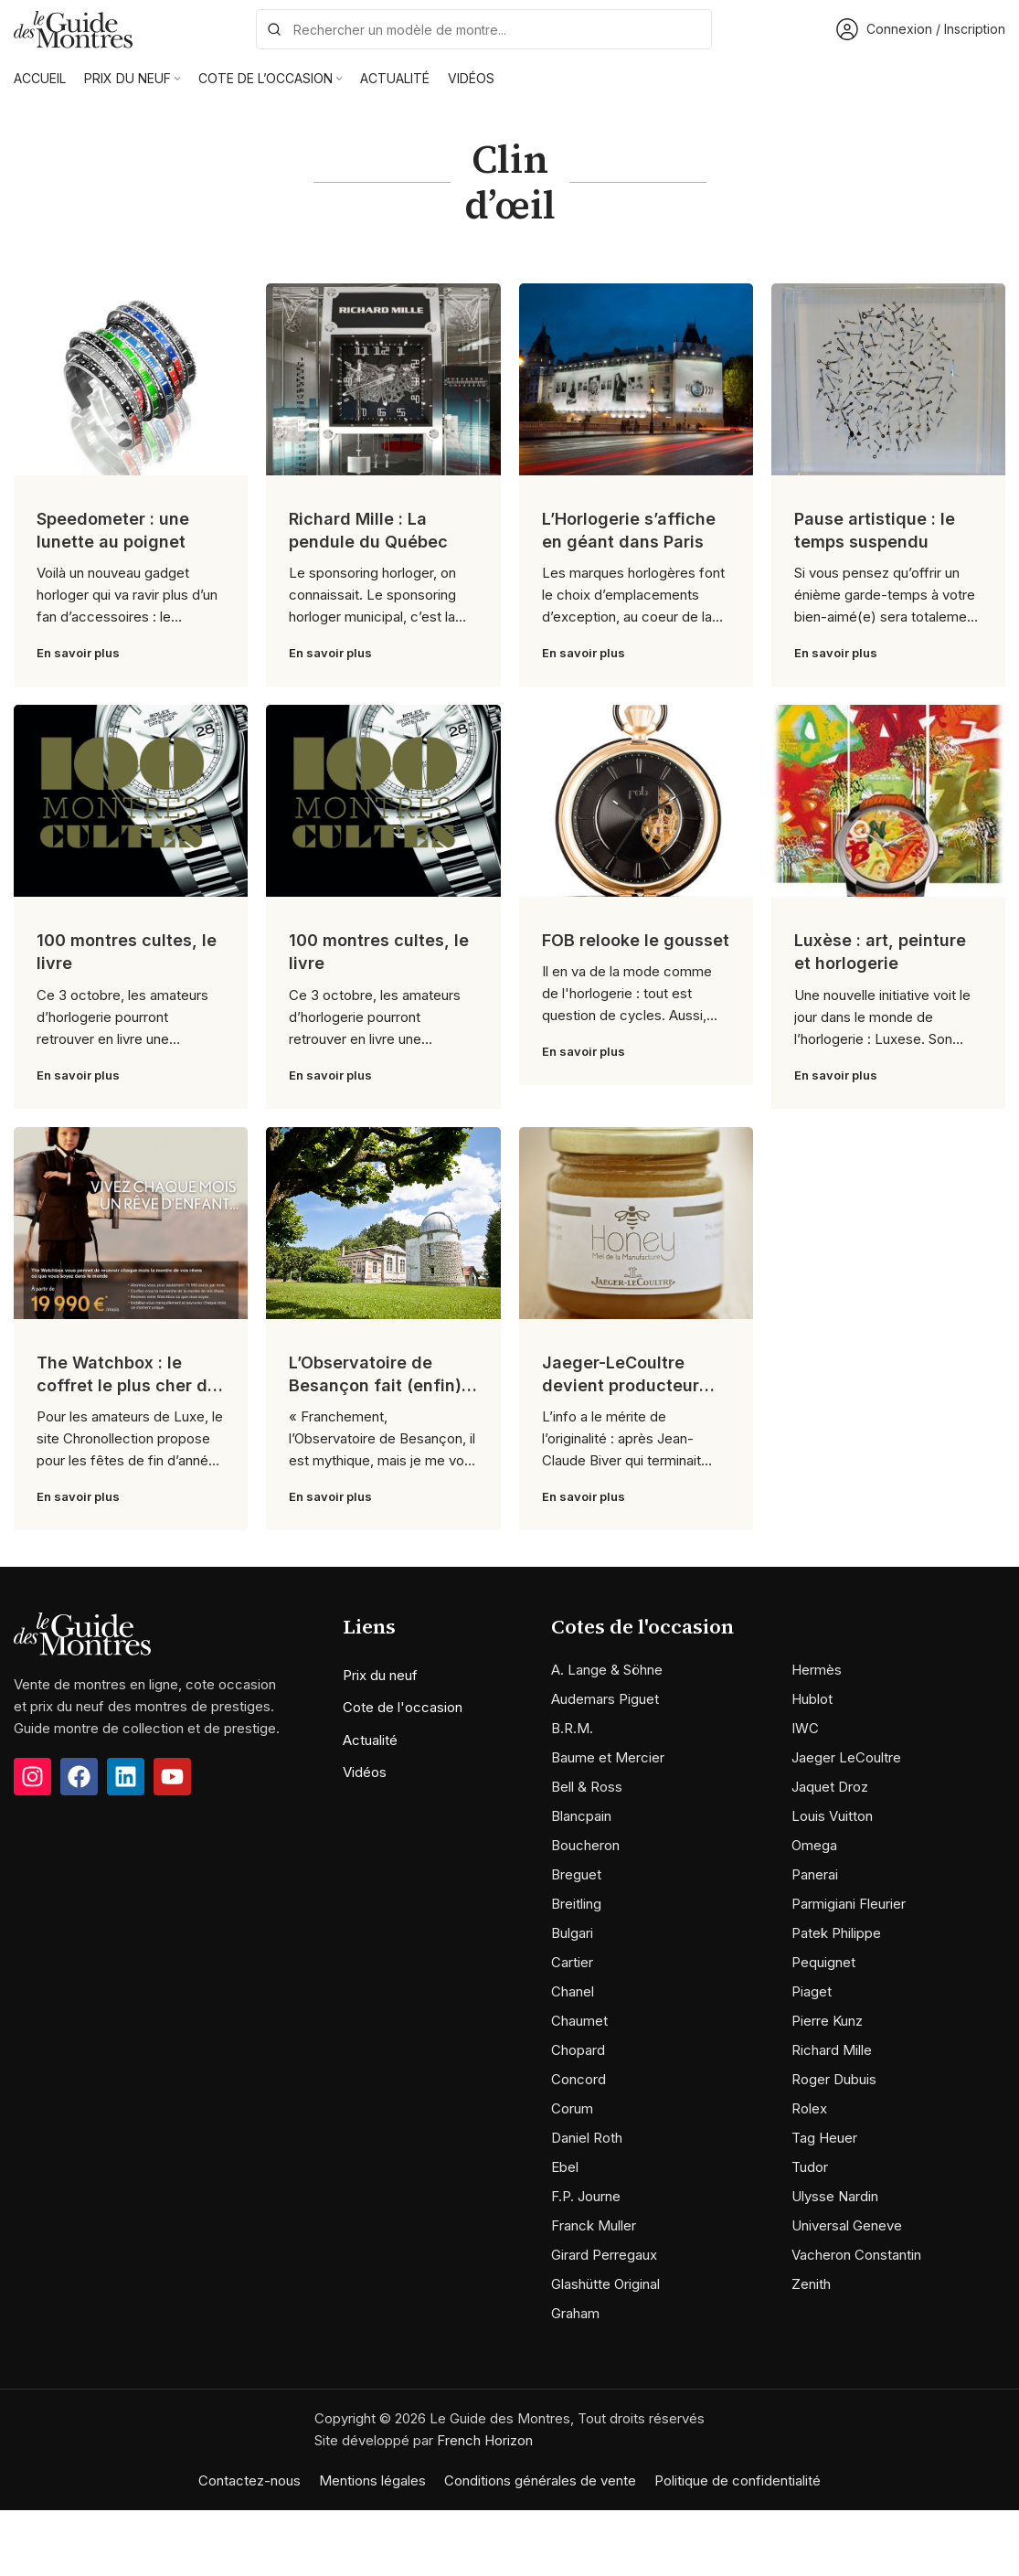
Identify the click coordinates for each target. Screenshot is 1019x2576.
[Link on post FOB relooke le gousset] (636, 801)
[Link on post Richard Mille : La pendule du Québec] (383, 379)
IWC (805, 1728)
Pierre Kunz (827, 2020)
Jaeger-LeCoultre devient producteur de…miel (620, 1385)
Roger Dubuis (833, 2079)
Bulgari (572, 1933)
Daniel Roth (586, 2137)
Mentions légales (372, 2480)
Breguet (576, 1874)
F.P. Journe (586, 2196)
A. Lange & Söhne (607, 1669)
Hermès (816, 1669)
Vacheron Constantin (856, 2254)
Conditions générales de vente (540, 2480)
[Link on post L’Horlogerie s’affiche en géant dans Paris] (636, 379)
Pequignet (823, 1962)
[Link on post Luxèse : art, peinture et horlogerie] (888, 801)
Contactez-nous (249, 2480)
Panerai (814, 1874)
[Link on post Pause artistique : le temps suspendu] (888, 379)
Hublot (812, 1699)
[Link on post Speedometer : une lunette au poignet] (131, 379)
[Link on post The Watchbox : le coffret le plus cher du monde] (131, 1223)
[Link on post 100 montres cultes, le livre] (131, 801)
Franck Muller (593, 2225)
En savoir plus (78, 652)
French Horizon (485, 2440)
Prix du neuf (380, 1675)
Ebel (564, 2167)
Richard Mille (831, 2050)
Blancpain (581, 1816)
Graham (575, 2313)
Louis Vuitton (832, 1816)
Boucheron (585, 1845)
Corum (572, 2108)
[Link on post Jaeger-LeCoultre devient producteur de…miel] (636, 1223)
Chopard (578, 2050)
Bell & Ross (586, 1786)
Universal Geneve (846, 2225)
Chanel (572, 1991)
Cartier (572, 1962)
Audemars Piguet (605, 1699)
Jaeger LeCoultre (846, 1757)
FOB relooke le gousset (635, 940)
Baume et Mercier (607, 1757)
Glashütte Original (605, 2284)
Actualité (370, 1740)
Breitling (576, 1903)
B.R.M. (572, 1728)
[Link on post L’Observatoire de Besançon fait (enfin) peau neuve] (383, 1223)
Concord (578, 2079)
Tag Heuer (824, 2137)
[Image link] (82, 1632)
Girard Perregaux (604, 2254)
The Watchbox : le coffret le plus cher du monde (127, 1385)
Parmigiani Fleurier (848, 1903)
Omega (814, 1845)
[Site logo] (73, 28)
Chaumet (579, 2020)
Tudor (809, 2167)
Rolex (809, 2108)
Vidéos (365, 1772)
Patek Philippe (836, 1933)
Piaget (811, 1991)
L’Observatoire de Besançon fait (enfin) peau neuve (375, 1385)
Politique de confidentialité (737, 2480)
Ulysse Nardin (834, 2196)
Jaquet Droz (829, 1786)
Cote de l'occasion (402, 1707)
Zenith (811, 2284)
